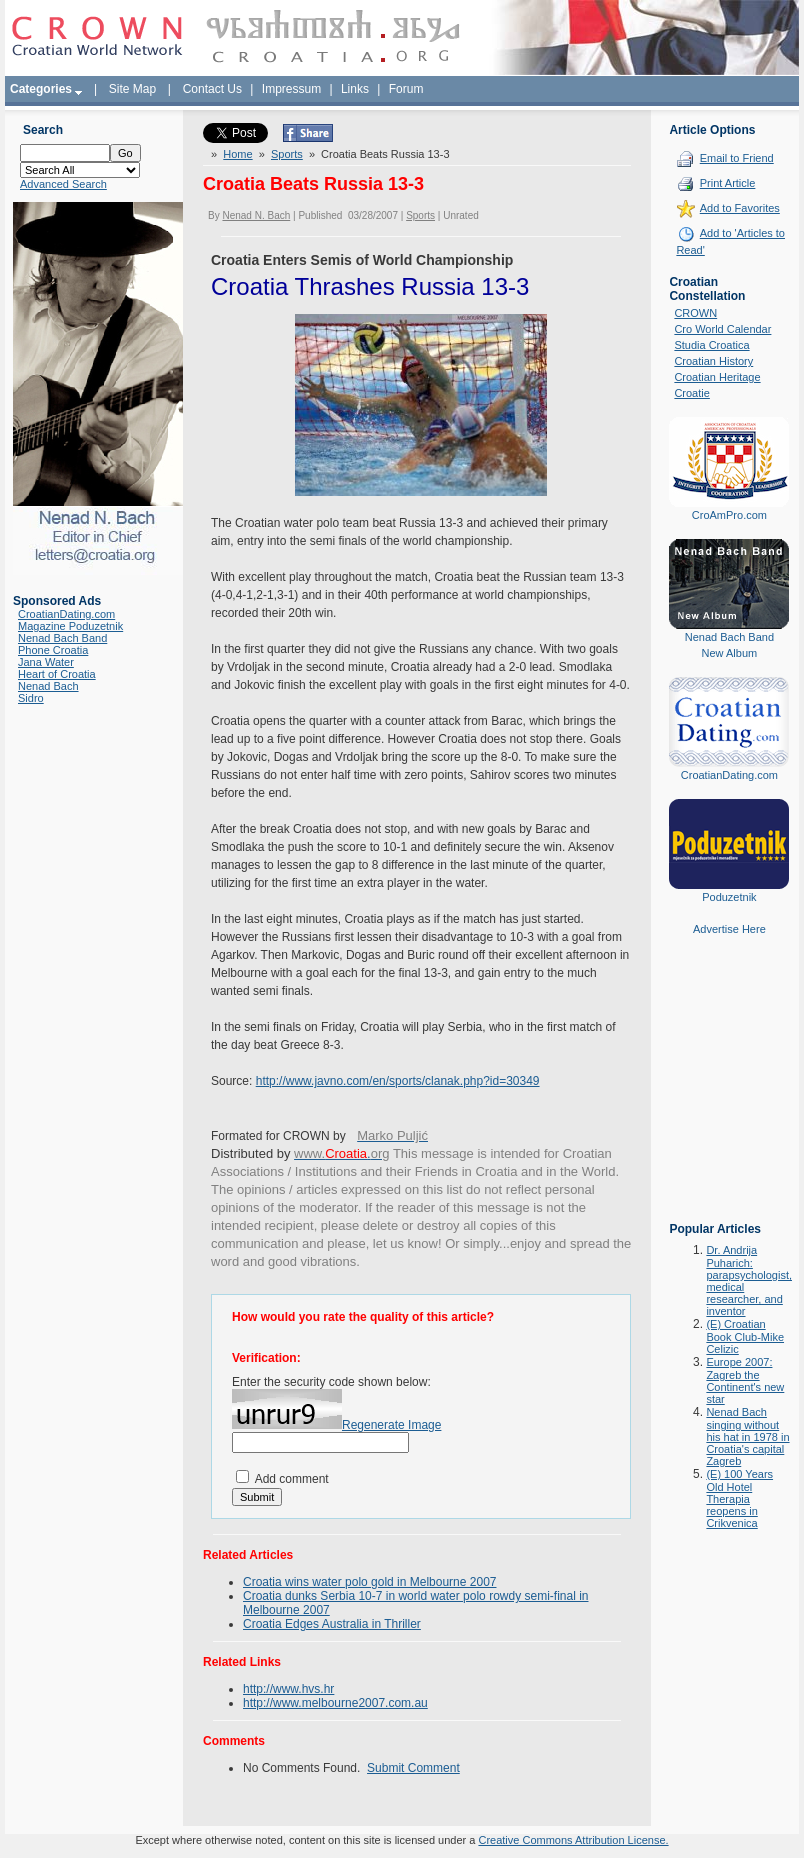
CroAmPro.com (729, 515)
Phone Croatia (53, 650)
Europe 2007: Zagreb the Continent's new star (745, 1380)
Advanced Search (63, 184)
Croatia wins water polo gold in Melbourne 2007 (369, 1582)
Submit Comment (413, 1768)
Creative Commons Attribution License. (573, 1840)
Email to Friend (737, 158)
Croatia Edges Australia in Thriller (332, 1624)
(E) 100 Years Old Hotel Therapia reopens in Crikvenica (739, 1498)
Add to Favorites (740, 208)
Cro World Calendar (722, 329)
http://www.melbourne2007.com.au (335, 1703)
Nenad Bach (48, 686)
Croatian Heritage (717, 377)
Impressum (291, 89)
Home (237, 154)
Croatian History (713, 361)
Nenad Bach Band (62, 638)
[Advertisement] (729, 1093)
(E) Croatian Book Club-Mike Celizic (745, 1336)
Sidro (31, 698)
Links (355, 89)
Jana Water (46, 662)
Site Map (132, 89)
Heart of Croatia (57, 674)
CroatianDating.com (66, 614)
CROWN (695, 313)
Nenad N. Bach (256, 215)
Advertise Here (729, 929)
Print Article (728, 183)
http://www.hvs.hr (288, 1689)
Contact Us (212, 89)
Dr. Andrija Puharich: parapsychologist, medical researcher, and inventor (749, 1280)
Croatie (691, 393)
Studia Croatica (711, 345)
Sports (287, 154)
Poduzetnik (729, 897)
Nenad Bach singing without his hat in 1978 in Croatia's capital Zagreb (747, 1436)
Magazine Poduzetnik (70, 626)
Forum (406, 89)
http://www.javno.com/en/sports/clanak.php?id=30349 (398, 1081)
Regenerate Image (391, 1425)
